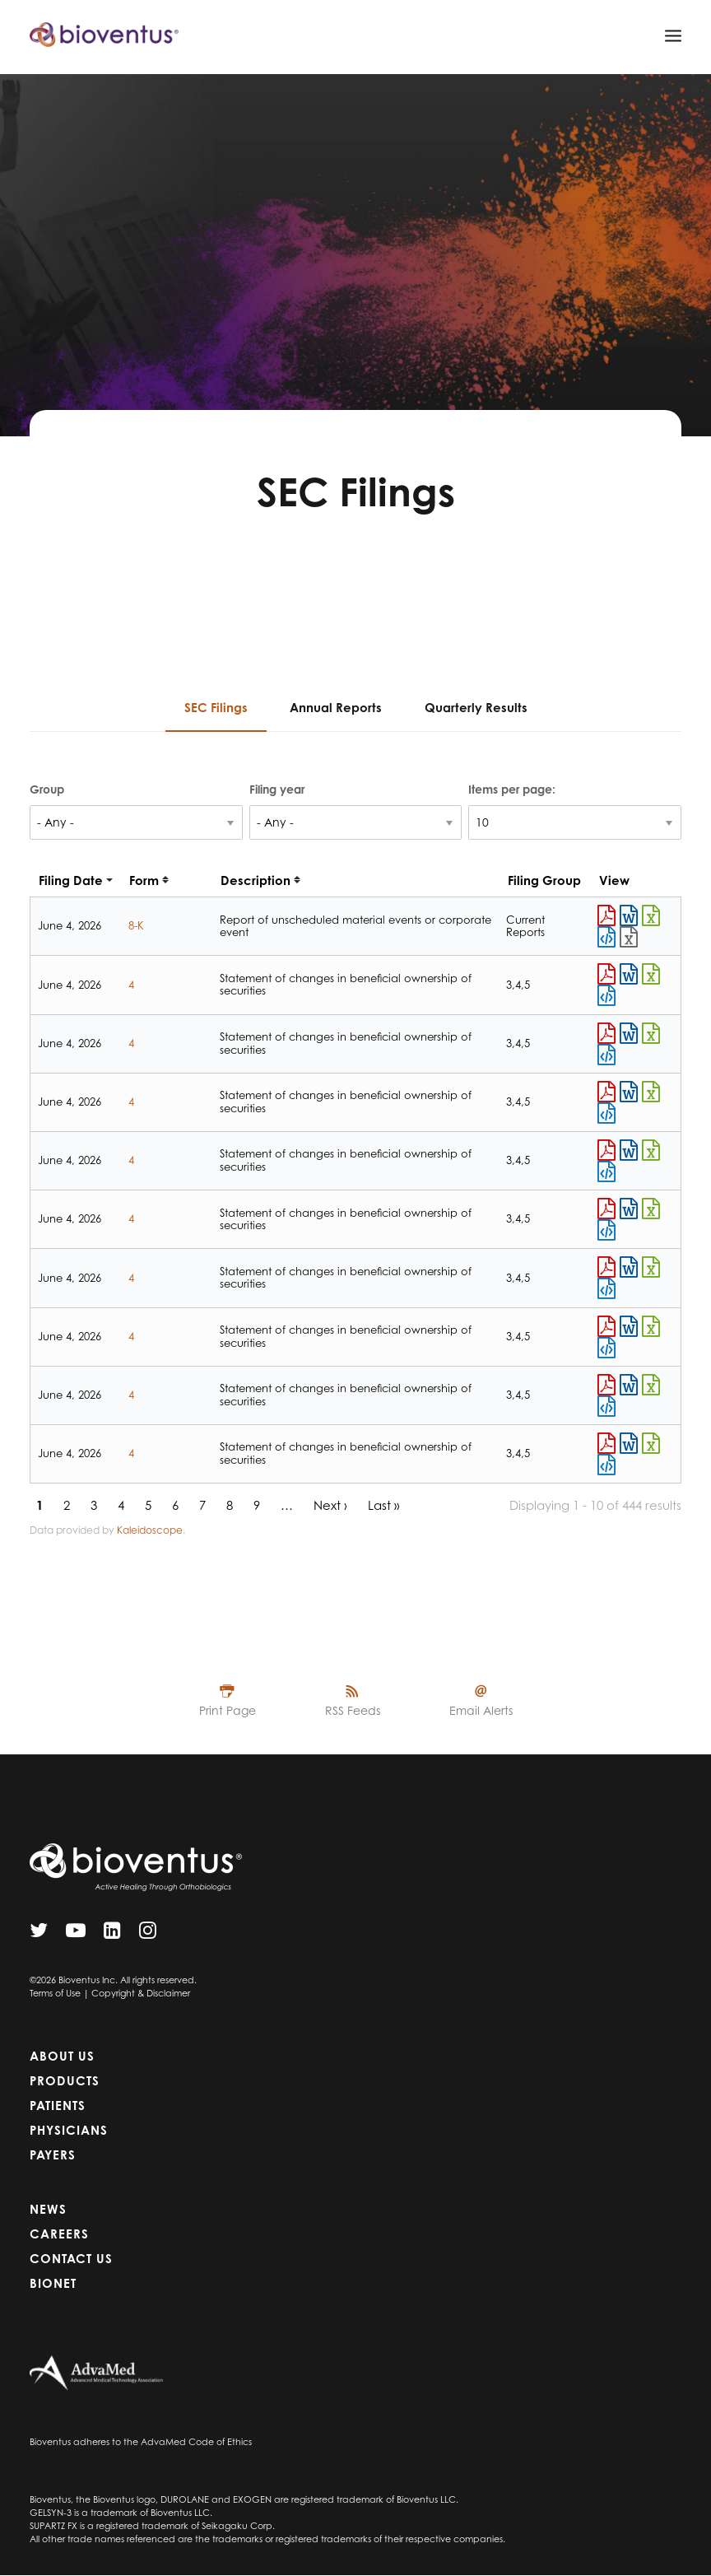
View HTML (606, 937)
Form (144, 880)
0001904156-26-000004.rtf (629, 1267)
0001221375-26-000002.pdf (606, 1326)
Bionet (53, 2283)
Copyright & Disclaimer (140, 1993)
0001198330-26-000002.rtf (629, 1384)
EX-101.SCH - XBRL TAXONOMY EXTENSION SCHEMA (629, 937)
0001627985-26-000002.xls (651, 1150)
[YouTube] (76, 1934)
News (48, 2209)
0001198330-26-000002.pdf (606, 1384)
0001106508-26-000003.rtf (629, 1033)
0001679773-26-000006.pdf (606, 974)
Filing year (276, 789)
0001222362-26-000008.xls (651, 1208)
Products (65, 2081)
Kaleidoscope (150, 1530)
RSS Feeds (352, 1710)
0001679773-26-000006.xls (651, 974)
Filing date (71, 880)
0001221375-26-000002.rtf (629, 1326)
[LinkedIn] (112, 1934)
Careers (59, 2234)
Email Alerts (481, 1710)
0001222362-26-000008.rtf (629, 1208)
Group (47, 789)
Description (255, 880)
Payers (53, 2155)
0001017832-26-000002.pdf (606, 1443)
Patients (58, 2105)
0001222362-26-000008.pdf (606, 1208)
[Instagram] (147, 1934)
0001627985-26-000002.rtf (629, 1150)
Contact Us (71, 2258)
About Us (62, 2056)
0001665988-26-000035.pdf (606, 915)
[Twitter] (39, 1934)
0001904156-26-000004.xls (651, 1267)
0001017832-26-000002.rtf (629, 1443)
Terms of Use (55, 1993)
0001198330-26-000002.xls (651, 1384)
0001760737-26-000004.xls (651, 1091)
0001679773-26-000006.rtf (629, 974)
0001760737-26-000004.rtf (629, 1091)
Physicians (69, 2130)
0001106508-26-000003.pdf (606, 1033)
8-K (136, 925)
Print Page (227, 1710)
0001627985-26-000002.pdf (606, 1150)
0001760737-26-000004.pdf (606, 1091)
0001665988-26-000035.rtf (629, 915)
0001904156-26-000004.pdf (606, 1267)
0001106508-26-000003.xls (651, 1033)
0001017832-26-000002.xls (651, 1443)
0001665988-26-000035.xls (651, 915)
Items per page (510, 789)
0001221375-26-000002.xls (651, 1326)
